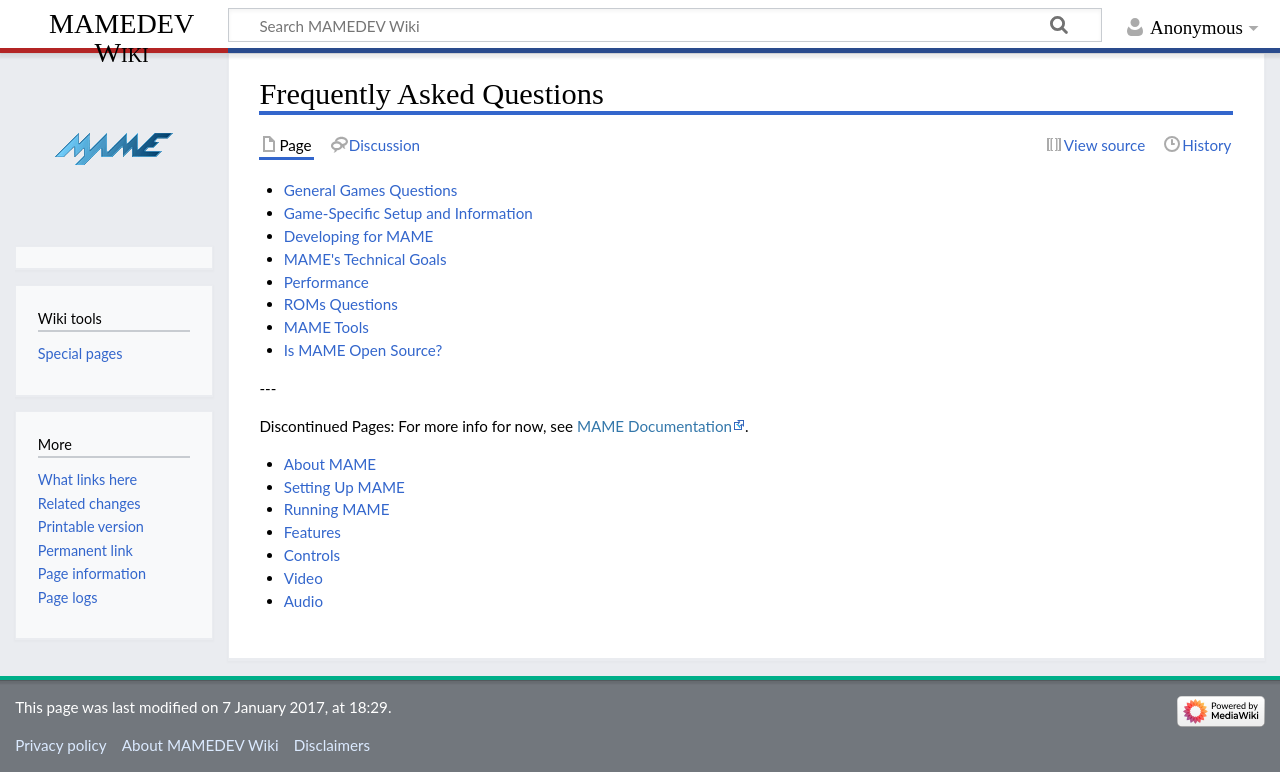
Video (303, 578)
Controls (312, 555)
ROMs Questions (341, 304)
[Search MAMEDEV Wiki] (665, 25)
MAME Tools (326, 327)
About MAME (330, 464)
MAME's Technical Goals (365, 259)
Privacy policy (60, 745)
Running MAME (337, 509)
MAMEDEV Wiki (121, 37)
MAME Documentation (654, 426)
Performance (326, 282)
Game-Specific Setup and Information (408, 213)
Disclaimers (332, 745)
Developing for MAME (359, 236)
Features (312, 532)
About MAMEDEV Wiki (200, 745)
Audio (303, 601)
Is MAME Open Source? (363, 350)
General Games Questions (371, 190)
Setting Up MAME (344, 487)
